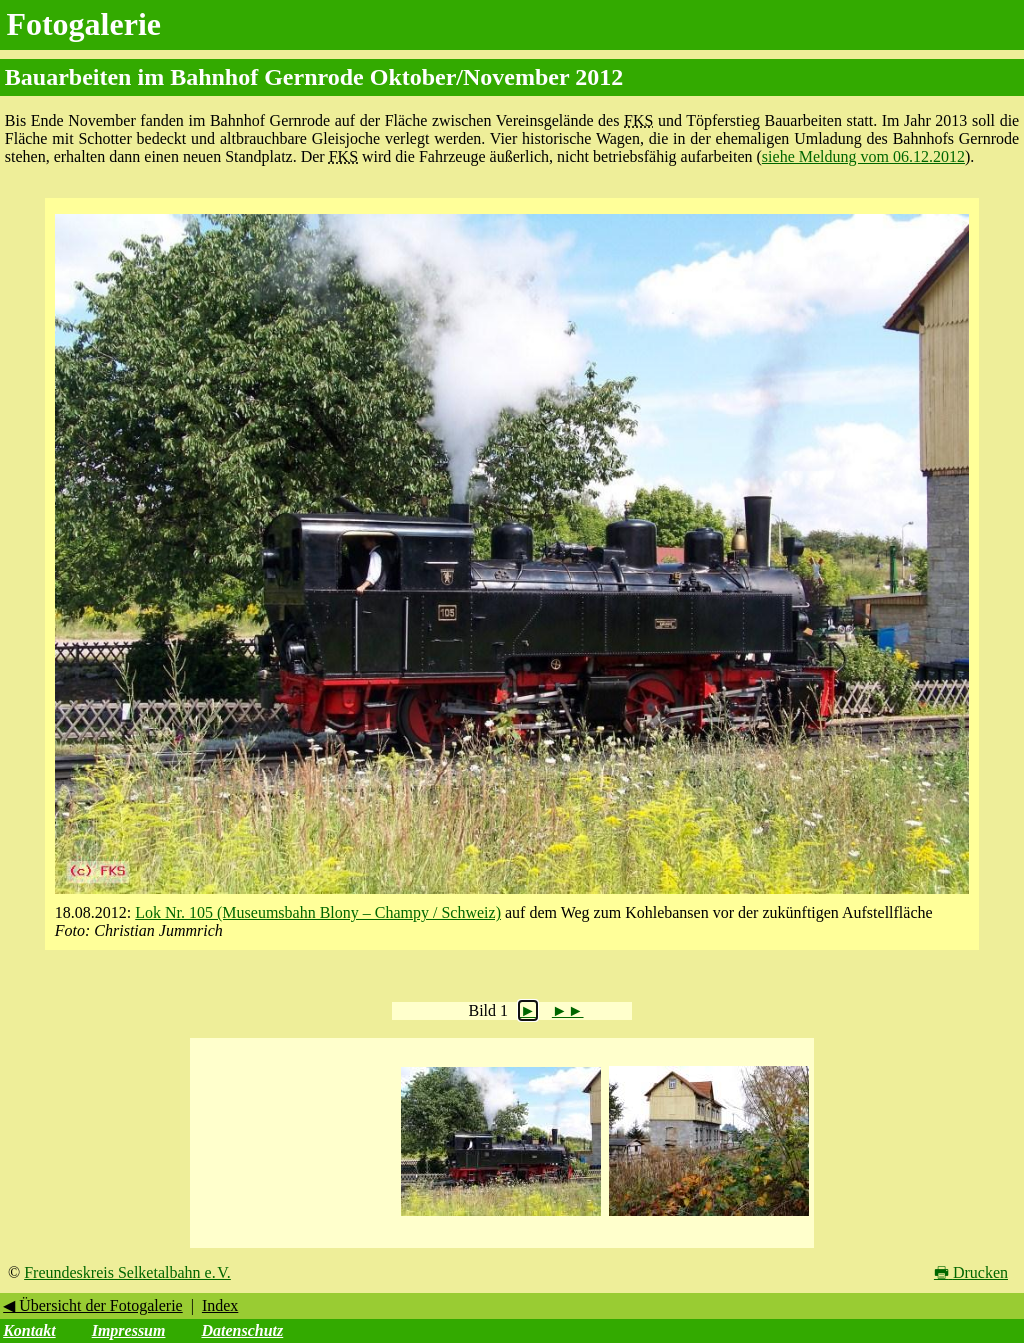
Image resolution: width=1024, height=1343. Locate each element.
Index (220, 1305)
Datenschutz (242, 1330)
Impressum (129, 1330)
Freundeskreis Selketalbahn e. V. (127, 1272)
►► (568, 1010)
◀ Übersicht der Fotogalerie (93, 1305)
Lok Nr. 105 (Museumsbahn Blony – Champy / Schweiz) (318, 912)
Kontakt (29, 1330)
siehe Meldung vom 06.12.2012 (863, 156)
